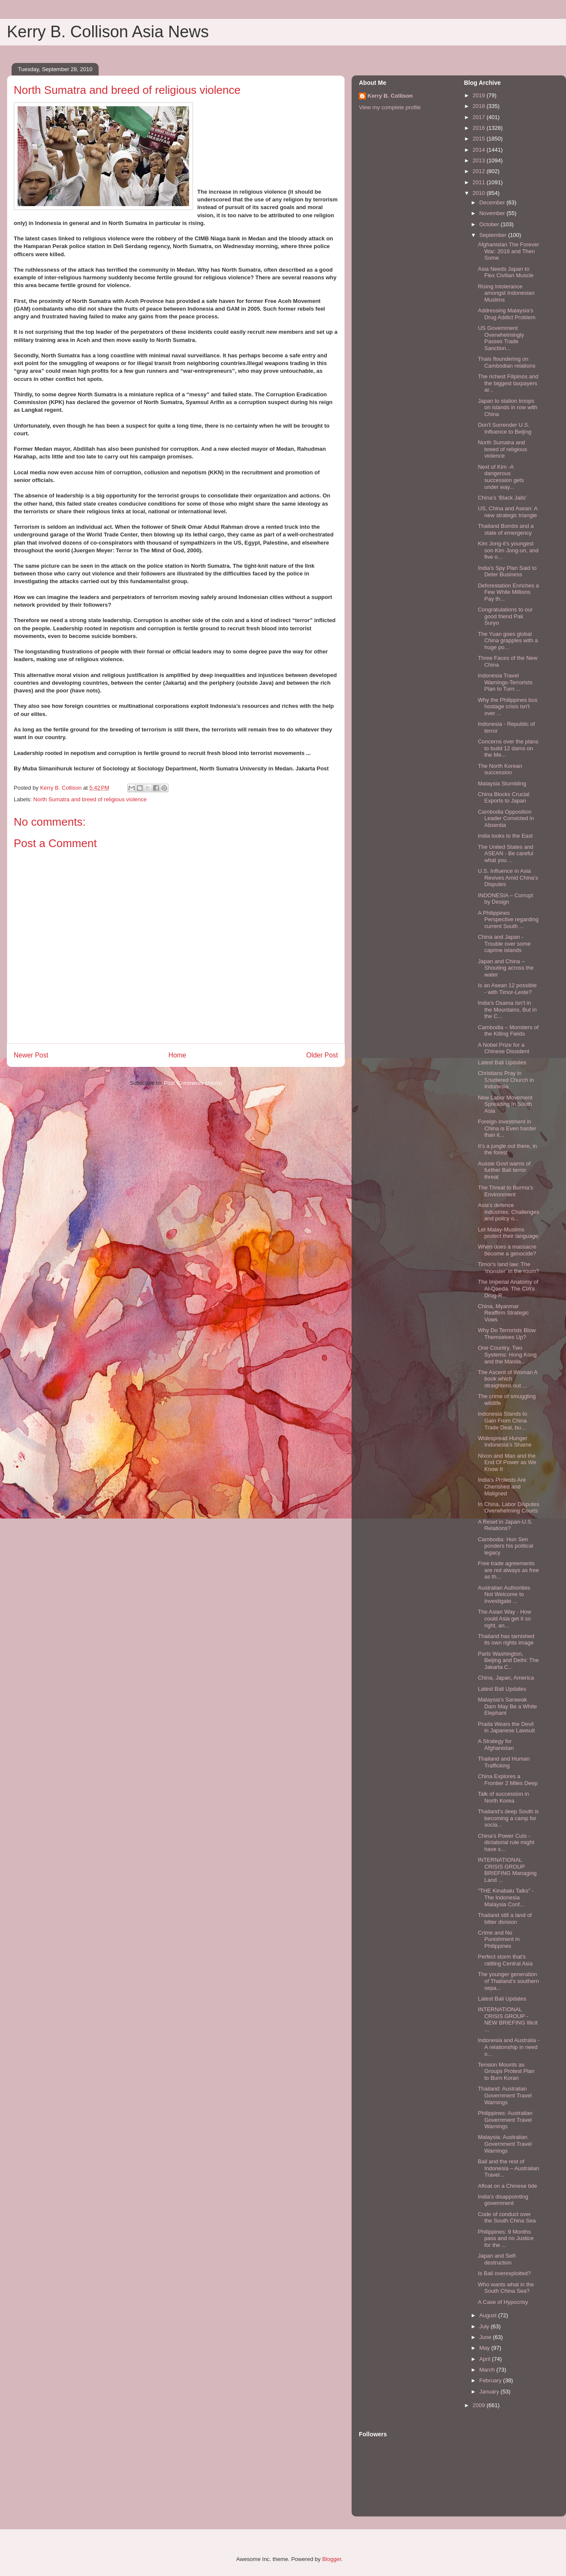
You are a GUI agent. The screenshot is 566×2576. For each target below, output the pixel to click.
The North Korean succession (500, 769)
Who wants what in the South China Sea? (506, 2287)
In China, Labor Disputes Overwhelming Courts (508, 1507)
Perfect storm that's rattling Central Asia (505, 1960)
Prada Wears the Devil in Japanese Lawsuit (506, 1727)
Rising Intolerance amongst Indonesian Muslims (506, 293)
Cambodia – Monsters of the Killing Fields (508, 1030)
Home (178, 1055)
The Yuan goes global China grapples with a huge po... (508, 640)
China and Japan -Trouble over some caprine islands (504, 943)
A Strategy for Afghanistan (496, 1744)
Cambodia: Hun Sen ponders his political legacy (505, 1546)
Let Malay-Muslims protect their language (508, 1233)
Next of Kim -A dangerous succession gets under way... (501, 477)
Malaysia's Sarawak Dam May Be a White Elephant (507, 1706)
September (493, 235)
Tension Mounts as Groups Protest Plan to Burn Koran (506, 2071)
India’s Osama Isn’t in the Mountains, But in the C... (507, 1009)
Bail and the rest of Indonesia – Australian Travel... (508, 2168)
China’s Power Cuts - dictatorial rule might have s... (506, 1842)
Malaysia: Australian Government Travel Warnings (505, 2144)
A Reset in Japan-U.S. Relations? (505, 1525)
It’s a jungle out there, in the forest (507, 1149)
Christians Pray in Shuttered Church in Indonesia (506, 1080)
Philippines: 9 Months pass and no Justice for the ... (505, 2238)
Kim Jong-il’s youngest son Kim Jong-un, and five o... (508, 550)
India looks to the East (505, 836)
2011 (480, 182)
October (490, 224)
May (485, 2348)
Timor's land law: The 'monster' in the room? (508, 1267)
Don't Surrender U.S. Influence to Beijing (504, 428)
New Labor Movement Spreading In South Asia (505, 1104)
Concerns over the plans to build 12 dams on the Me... (508, 748)
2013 (480, 160)
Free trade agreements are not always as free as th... (508, 1570)
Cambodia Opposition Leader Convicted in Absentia (506, 818)
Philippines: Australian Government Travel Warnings (505, 2120)
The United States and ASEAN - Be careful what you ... (505, 853)
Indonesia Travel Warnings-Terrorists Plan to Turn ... (505, 682)
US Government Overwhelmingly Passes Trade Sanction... (501, 338)
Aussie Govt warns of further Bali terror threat (504, 1170)
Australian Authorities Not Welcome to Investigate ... (504, 1594)
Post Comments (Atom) (193, 1083)
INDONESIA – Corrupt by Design (505, 898)
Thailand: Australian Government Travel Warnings (505, 2095)
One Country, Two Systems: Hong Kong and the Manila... (507, 1354)
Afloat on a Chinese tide (507, 2186)
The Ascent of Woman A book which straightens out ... (507, 1379)
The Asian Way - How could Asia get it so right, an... (504, 1618)
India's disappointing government (503, 2200)
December (493, 202)
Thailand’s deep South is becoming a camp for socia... (508, 1818)
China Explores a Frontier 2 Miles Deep (507, 1779)
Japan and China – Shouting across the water (505, 968)
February (491, 2380)
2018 (480, 106)
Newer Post (31, 1055)
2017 (480, 117)
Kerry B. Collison (389, 96)
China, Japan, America (506, 1677)
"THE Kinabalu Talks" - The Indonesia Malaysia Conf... (505, 1897)
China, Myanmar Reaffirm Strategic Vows (503, 1313)
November (493, 213)
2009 (480, 2405)
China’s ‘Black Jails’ (502, 497)
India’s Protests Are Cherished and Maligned (502, 1486)
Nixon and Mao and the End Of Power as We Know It (507, 1462)
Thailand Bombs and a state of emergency (505, 529)
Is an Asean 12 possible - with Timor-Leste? (507, 988)
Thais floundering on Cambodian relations (506, 362)
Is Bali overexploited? (504, 2273)
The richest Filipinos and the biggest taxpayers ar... (508, 383)
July (485, 2326)
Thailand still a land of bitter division (505, 1918)
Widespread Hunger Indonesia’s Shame (504, 1441)
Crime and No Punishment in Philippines (498, 1939)
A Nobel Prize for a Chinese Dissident (503, 1048)
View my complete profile (390, 107)
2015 (480, 138)
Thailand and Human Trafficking (504, 1762)
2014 (480, 150)
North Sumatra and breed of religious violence (90, 799)
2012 (480, 171)
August (488, 2315)
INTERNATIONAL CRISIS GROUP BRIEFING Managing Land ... (507, 1870)
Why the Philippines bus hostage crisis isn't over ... (507, 706)
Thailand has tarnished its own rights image (506, 1639)
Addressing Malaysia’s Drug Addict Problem (506, 314)
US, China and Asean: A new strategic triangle (507, 511)
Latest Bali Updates (502, 1062)
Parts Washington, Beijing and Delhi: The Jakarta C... (508, 1660)
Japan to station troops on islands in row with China (507, 407)
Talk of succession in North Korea (503, 1797)
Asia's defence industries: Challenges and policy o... (508, 1212)
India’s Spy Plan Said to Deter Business (507, 571)
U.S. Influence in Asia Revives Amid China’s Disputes (508, 877)
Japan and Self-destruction (497, 2259)
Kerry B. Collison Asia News (108, 32)
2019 (480, 95)
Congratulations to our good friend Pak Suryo (505, 616)
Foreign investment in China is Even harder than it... (507, 1128)
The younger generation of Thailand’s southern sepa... (508, 1981)
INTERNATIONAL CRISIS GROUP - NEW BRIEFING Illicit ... (507, 2019)
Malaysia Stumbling (502, 783)
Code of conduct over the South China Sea (507, 2217)
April (485, 2359)
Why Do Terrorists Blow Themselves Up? (507, 1333)
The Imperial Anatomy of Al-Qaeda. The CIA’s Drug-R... (508, 1288)
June (486, 2337)
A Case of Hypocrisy (503, 2302)
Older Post (322, 1055)
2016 (480, 128)
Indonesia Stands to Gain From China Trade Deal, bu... (502, 1420)
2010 (480, 193)
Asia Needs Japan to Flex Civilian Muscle (505, 272)
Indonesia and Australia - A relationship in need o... (508, 2047)
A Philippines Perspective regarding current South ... (508, 919)
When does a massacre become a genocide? (507, 1250)
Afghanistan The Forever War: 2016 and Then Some (508, 251)
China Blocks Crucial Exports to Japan (503, 797)
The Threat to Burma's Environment (505, 1191)
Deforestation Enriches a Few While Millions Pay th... (508, 592)
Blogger (331, 2559)
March (488, 2369)
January (490, 2391)
